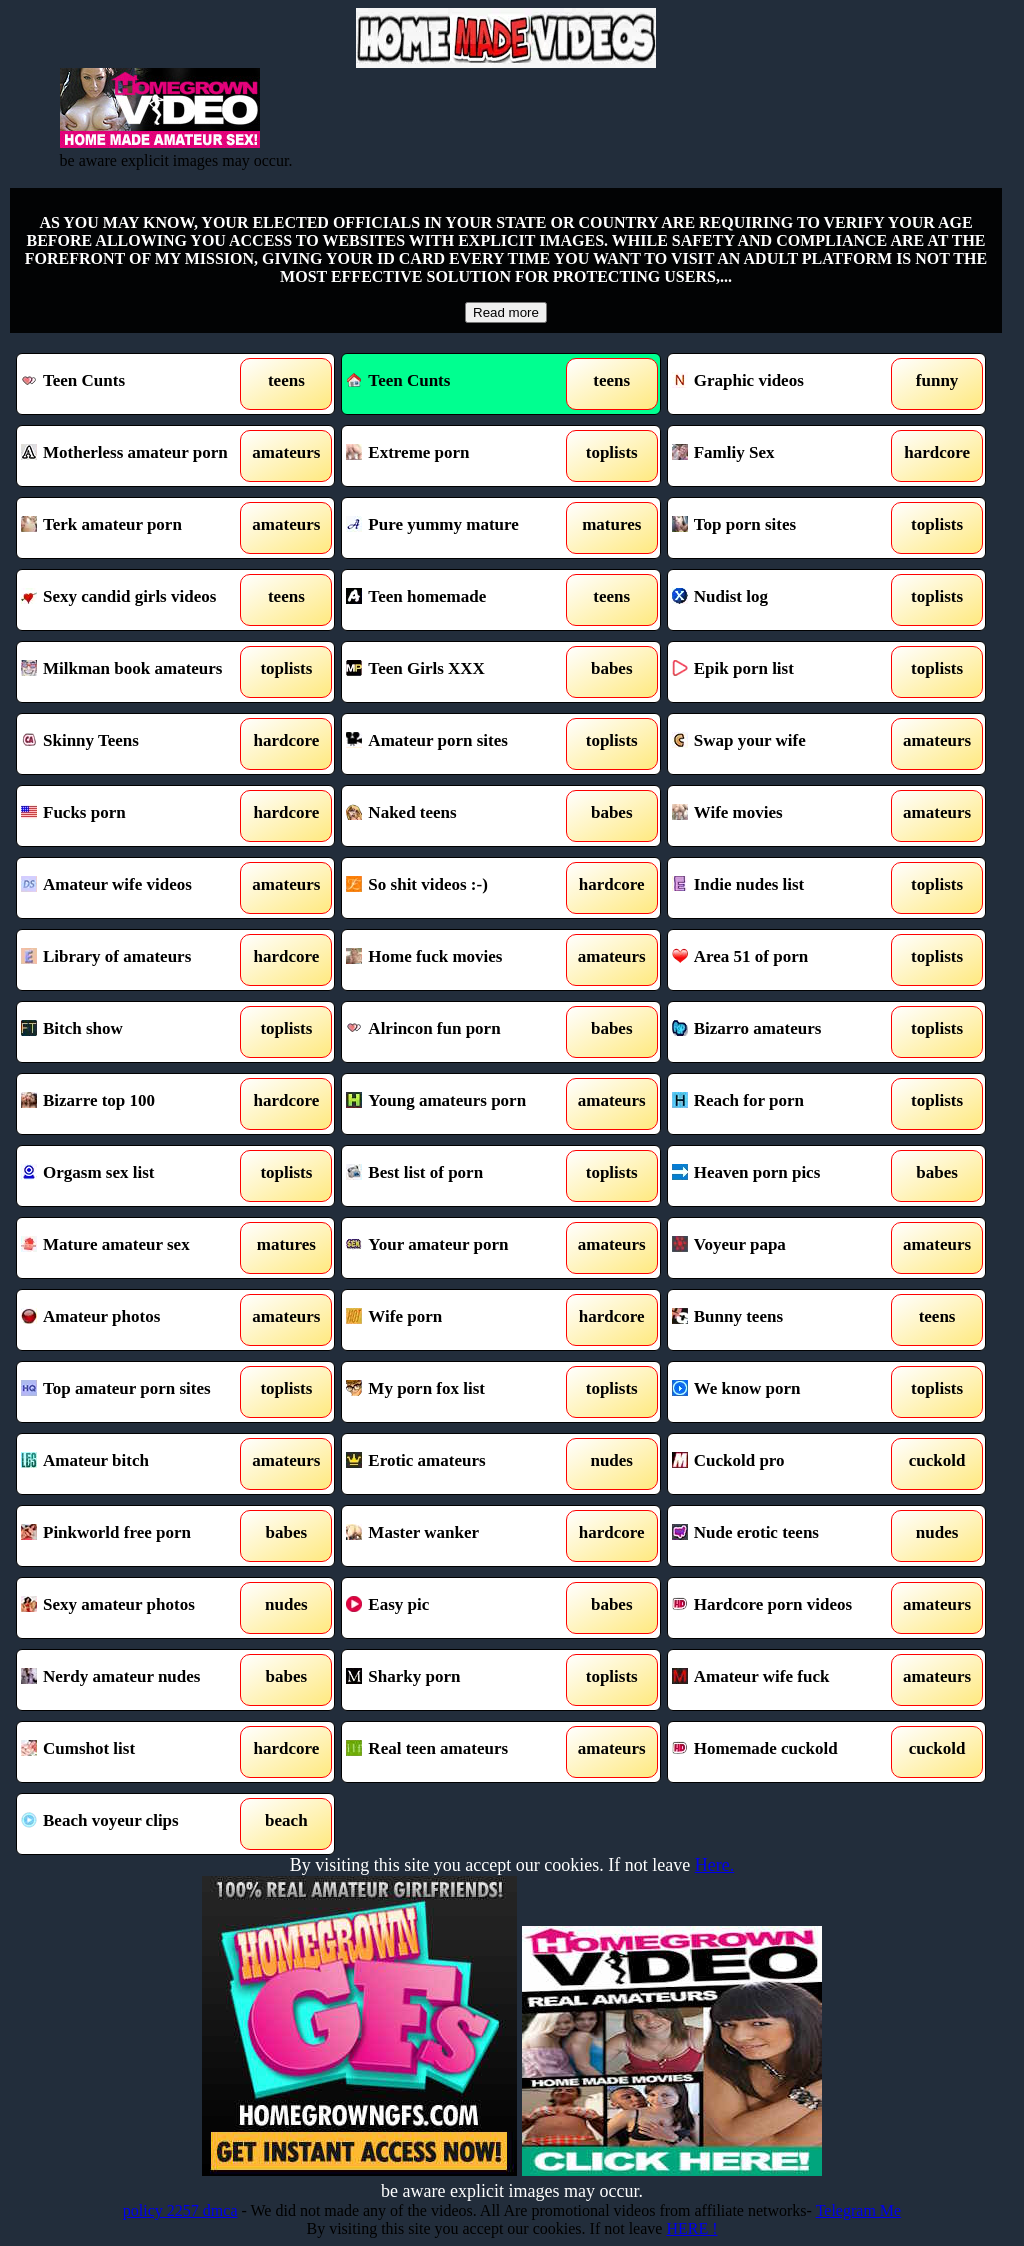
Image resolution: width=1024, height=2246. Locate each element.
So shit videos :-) (460, 888)
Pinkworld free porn (135, 1536)
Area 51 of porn (786, 960)
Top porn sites (786, 528)
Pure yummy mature (460, 528)
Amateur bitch (135, 1464)
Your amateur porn (460, 1248)
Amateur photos (135, 1320)
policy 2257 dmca (180, 2210)
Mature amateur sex (135, 1248)
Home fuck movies (460, 960)
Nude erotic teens (786, 1536)
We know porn (786, 1392)
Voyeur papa (786, 1248)
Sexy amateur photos (135, 1608)
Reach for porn (786, 1104)
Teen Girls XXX (460, 672)
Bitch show (135, 1032)
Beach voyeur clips (135, 1824)
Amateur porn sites (460, 744)
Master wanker (460, 1536)
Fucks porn (135, 816)
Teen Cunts (135, 384)
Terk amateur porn (135, 528)
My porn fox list (460, 1392)
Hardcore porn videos (786, 1608)
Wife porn (460, 1320)
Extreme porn (460, 456)
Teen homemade (460, 600)
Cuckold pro (786, 1464)
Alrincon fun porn (460, 1032)
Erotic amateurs (460, 1464)
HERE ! (691, 2228)
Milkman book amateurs (135, 672)
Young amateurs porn (460, 1104)
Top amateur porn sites (135, 1392)
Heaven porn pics (786, 1176)
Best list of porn (460, 1176)
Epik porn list (786, 672)
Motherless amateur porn (135, 456)
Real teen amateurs (460, 1752)
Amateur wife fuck (786, 1680)
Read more (506, 312)
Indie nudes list (786, 888)
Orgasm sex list (135, 1176)
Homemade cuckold (786, 1752)
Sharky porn (460, 1680)
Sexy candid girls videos (135, 600)
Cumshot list (135, 1752)
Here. (714, 1865)
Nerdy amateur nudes (135, 1680)
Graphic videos (786, 384)
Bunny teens (786, 1320)
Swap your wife (786, 744)
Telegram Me (859, 2210)
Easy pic (460, 1608)
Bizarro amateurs (786, 1032)
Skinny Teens (135, 744)
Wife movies (786, 816)
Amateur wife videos (135, 888)
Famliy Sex (786, 456)
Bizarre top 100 (135, 1104)
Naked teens (460, 816)
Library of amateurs (135, 960)
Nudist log (786, 600)
